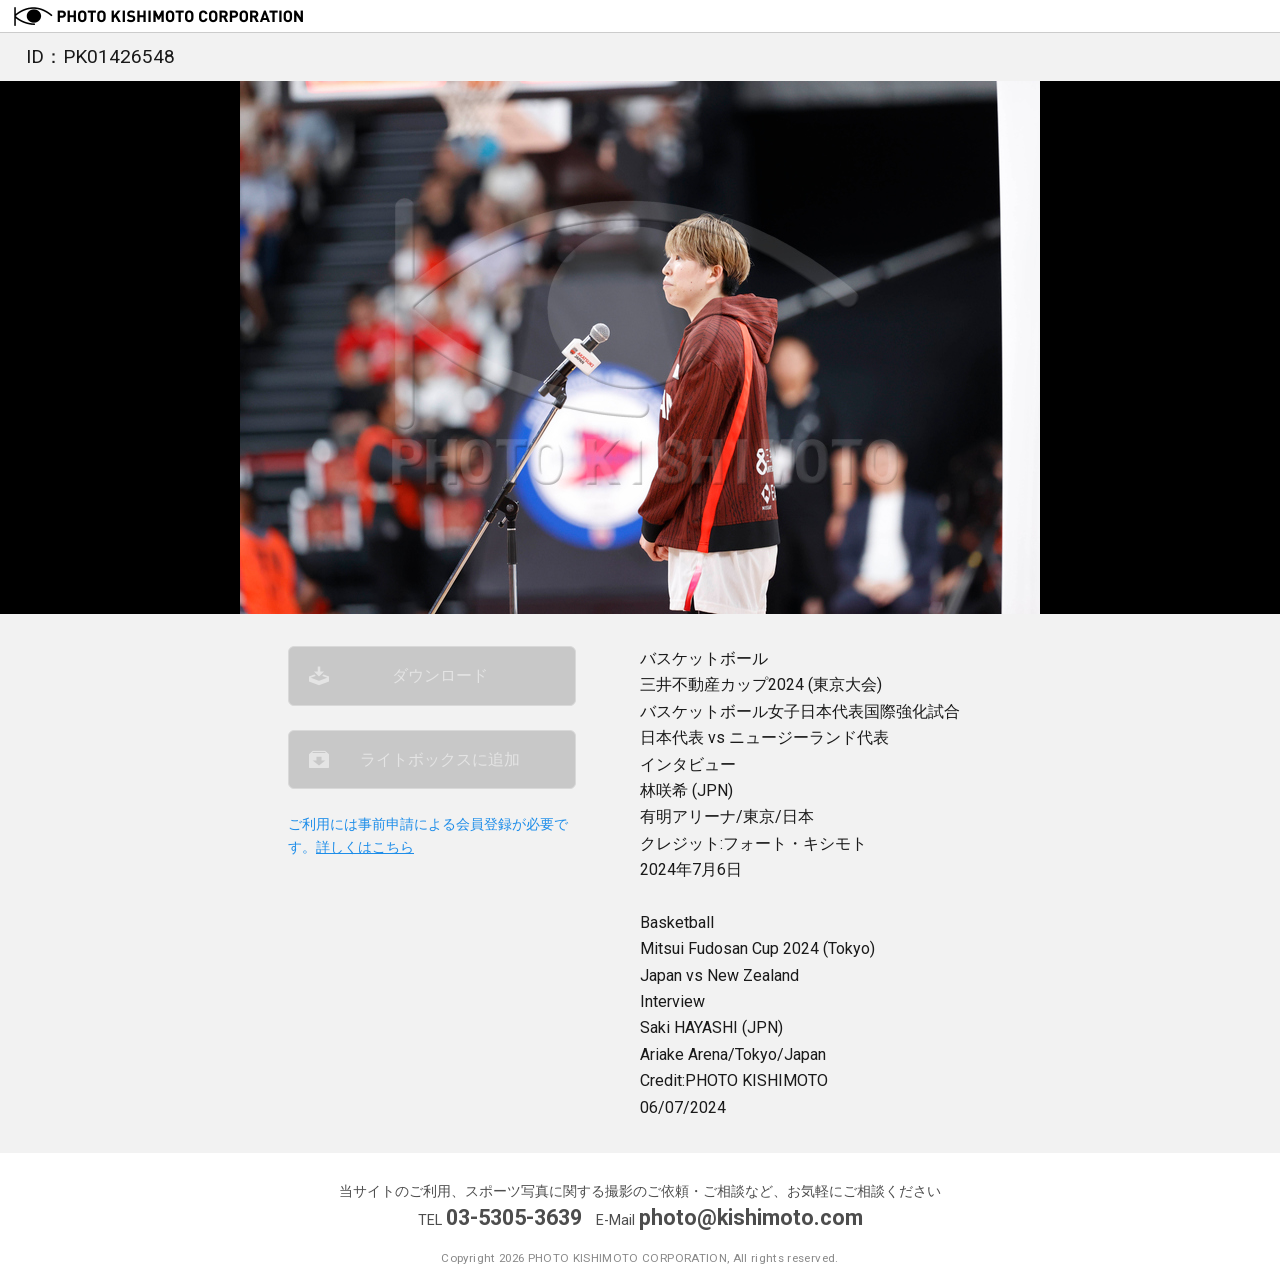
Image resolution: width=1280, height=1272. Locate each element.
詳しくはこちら (365, 847)
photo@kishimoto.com (751, 1217)
